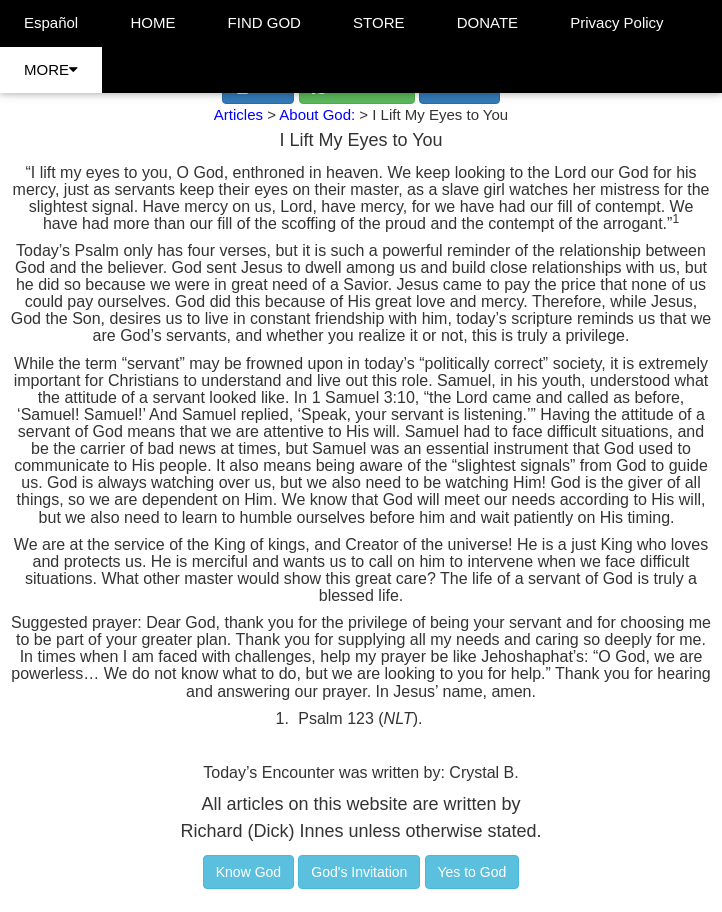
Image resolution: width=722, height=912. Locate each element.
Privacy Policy (616, 22)
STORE (378, 22)
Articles (238, 114)
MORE (51, 69)
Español (51, 22)
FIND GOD (264, 22)
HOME (152, 22)
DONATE (487, 22)
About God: (319, 114)
